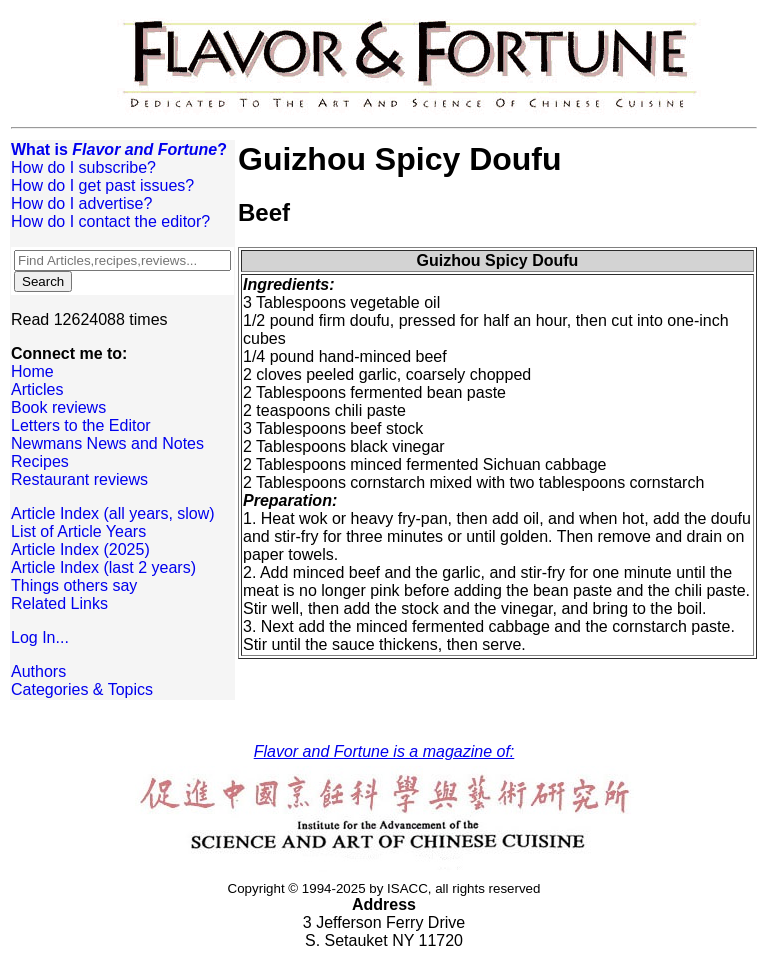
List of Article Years (78, 531)
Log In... (40, 637)
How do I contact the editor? (110, 221)
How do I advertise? (81, 203)
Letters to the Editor (81, 425)
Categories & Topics (82, 689)
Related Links (59, 603)
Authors (38, 671)
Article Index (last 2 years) (103, 567)
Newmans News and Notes (107, 443)
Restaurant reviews (79, 479)
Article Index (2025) (80, 549)
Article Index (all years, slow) (113, 513)
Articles (37, 389)
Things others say (74, 585)
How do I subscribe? (83, 167)
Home (32, 371)
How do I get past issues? (102, 185)
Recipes (40, 461)
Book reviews (58, 407)
